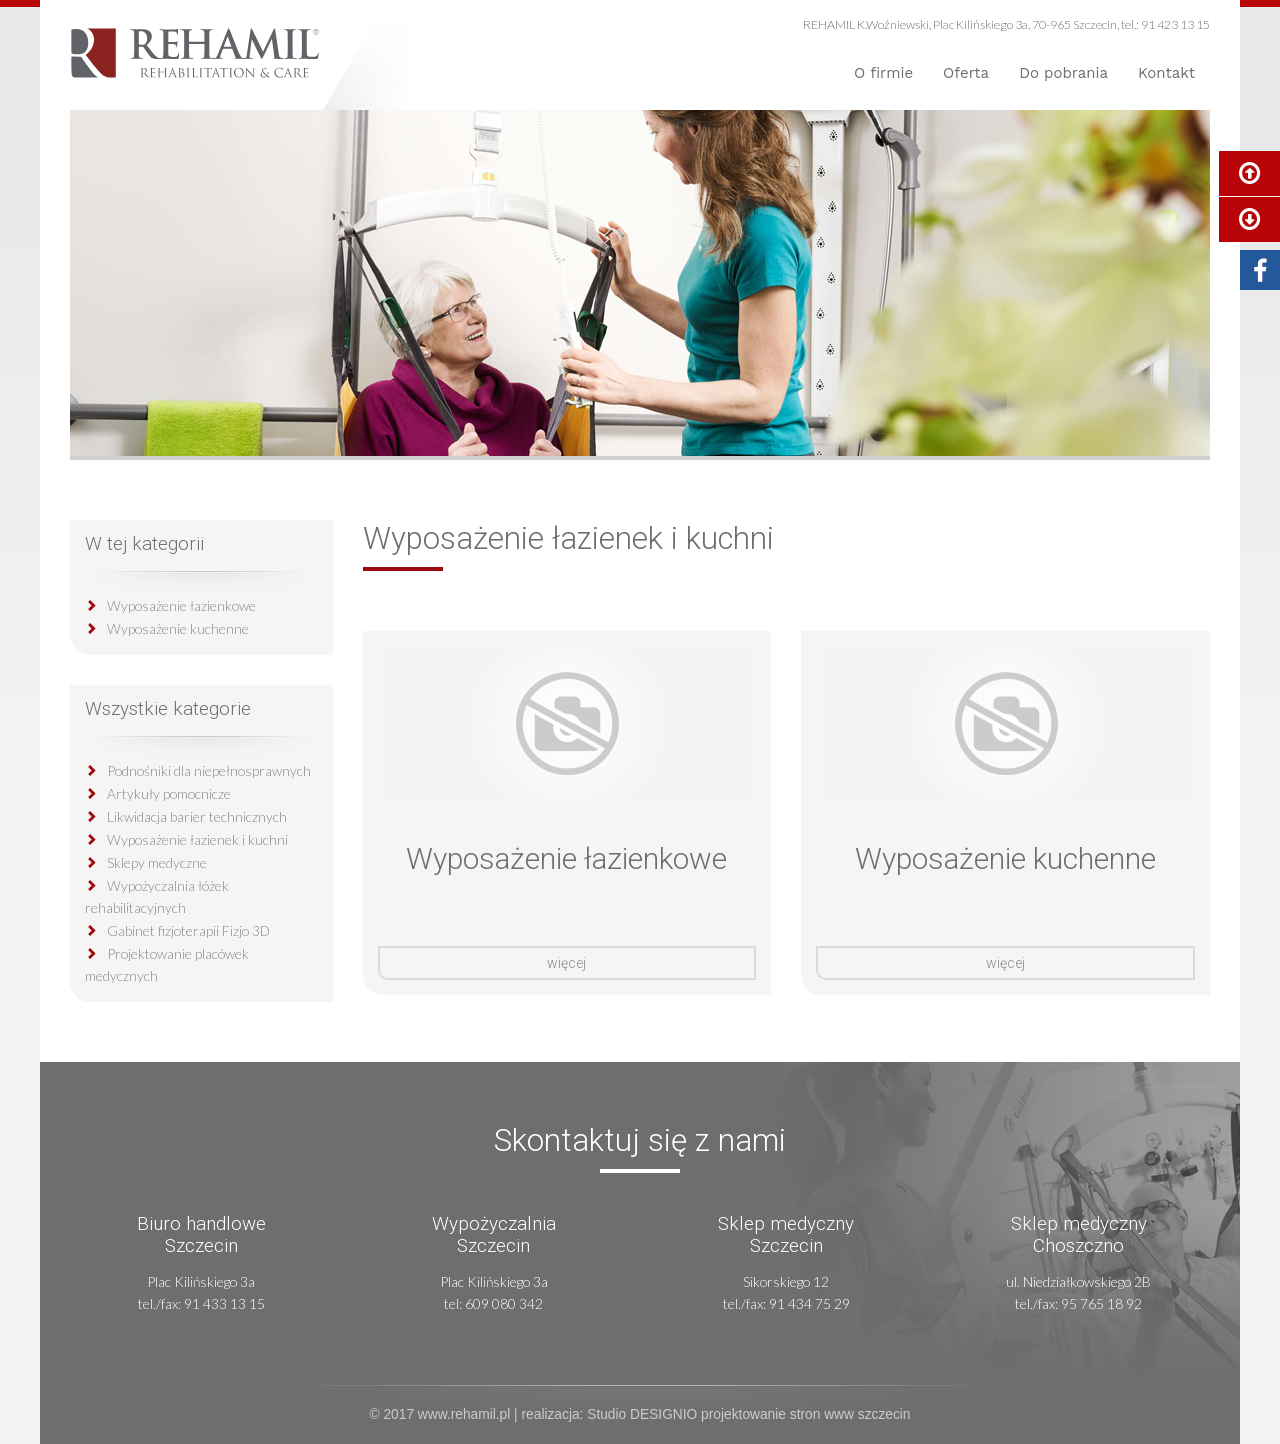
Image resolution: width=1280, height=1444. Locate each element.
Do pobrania (1063, 73)
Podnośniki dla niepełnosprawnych (209, 770)
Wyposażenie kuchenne (178, 628)
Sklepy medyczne (157, 862)
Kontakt (1166, 73)
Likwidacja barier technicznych (197, 816)
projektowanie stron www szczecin (805, 1414)
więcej (566, 963)
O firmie (883, 73)
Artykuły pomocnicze (169, 793)
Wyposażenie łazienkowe (181, 605)
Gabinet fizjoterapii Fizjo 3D (188, 930)
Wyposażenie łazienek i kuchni (197, 839)
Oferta (966, 73)
